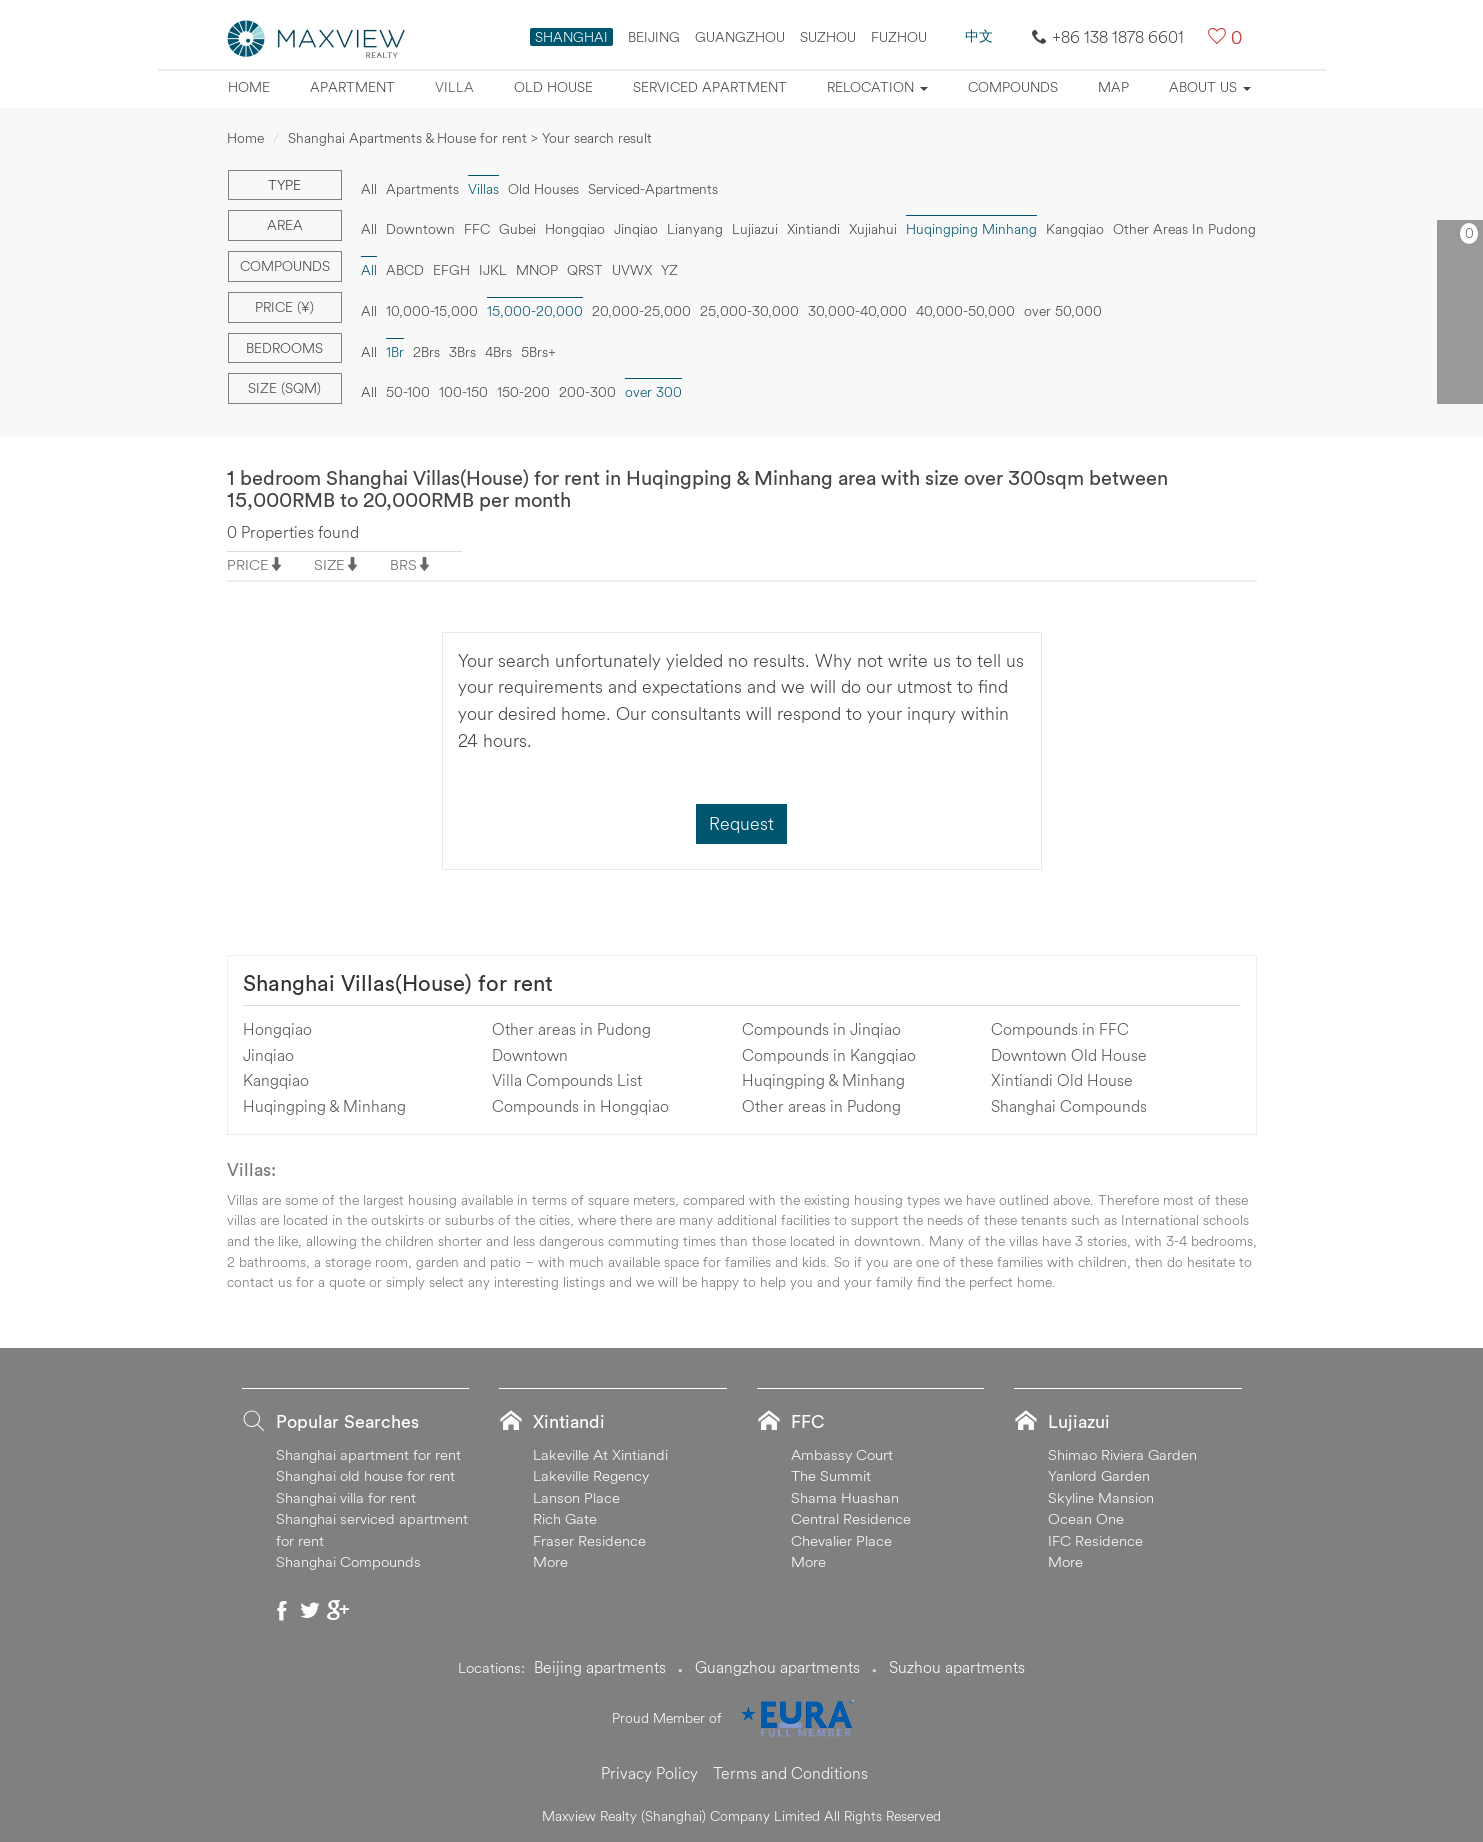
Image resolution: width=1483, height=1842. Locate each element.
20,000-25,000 (641, 311)
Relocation (877, 87)
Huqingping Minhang (971, 229)
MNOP (537, 270)
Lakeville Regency (591, 1475)
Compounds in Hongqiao (580, 1106)
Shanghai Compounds (1069, 1106)
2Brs (426, 352)
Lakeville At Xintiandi (600, 1454)
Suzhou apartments (957, 1667)
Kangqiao (1075, 229)
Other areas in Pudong (571, 1029)
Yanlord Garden (1099, 1475)
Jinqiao (636, 229)
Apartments (422, 189)
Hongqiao (575, 229)
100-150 (463, 392)
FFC (477, 229)
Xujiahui (873, 229)
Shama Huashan (845, 1497)
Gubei (517, 229)
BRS (403, 564)
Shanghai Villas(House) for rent (398, 983)
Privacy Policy (649, 1773)
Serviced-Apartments (653, 189)
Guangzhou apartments (777, 1667)
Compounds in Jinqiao (821, 1029)
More (550, 1561)
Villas (483, 189)
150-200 (523, 392)
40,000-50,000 (965, 311)
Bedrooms (284, 348)
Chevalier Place (841, 1540)
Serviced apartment (710, 87)
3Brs (462, 352)
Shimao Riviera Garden (1122, 1454)
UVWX (632, 270)
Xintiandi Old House (1062, 1080)
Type (284, 185)
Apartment (352, 87)
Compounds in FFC (1060, 1029)
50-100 (408, 392)
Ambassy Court (842, 1454)
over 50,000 (1063, 311)
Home (249, 87)
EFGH (451, 270)
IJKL (493, 270)
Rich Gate (565, 1518)
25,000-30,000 (749, 311)
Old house (553, 87)
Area (285, 225)
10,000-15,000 (432, 311)
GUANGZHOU (740, 37)
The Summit (831, 1475)
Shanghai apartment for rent (368, 1454)
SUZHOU (828, 37)
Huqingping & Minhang (324, 1106)
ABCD (405, 270)
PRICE (248, 564)
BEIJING (654, 37)
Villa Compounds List (567, 1080)
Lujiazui (755, 229)
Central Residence (851, 1518)
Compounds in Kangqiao (829, 1055)
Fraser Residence (589, 1540)
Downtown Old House (1069, 1055)
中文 (979, 36)
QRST (585, 270)
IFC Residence (1095, 1540)
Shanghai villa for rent (346, 1497)
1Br (395, 352)
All (369, 189)
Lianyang (695, 229)
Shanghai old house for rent (365, 1475)
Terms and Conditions (790, 1773)
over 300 (653, 392)
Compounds (1013, 87)
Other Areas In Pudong (1184, 229)
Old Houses (543, 189)
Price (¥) (284, 307)
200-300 (587, 392)
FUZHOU (899, 37)
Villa (454, 87)
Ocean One (1086, 1518)
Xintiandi (813, 229)
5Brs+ (538, 352)
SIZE (329, 564)
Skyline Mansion (1101, 1497)
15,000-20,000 (535, 311)
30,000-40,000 (857, 311)
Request (741, 823)
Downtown (420, 229)
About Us (1210, 87)
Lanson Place (576, 1497)
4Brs (498, 352)
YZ (669, 270)
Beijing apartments (600, 1667)
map (1113, 87)
